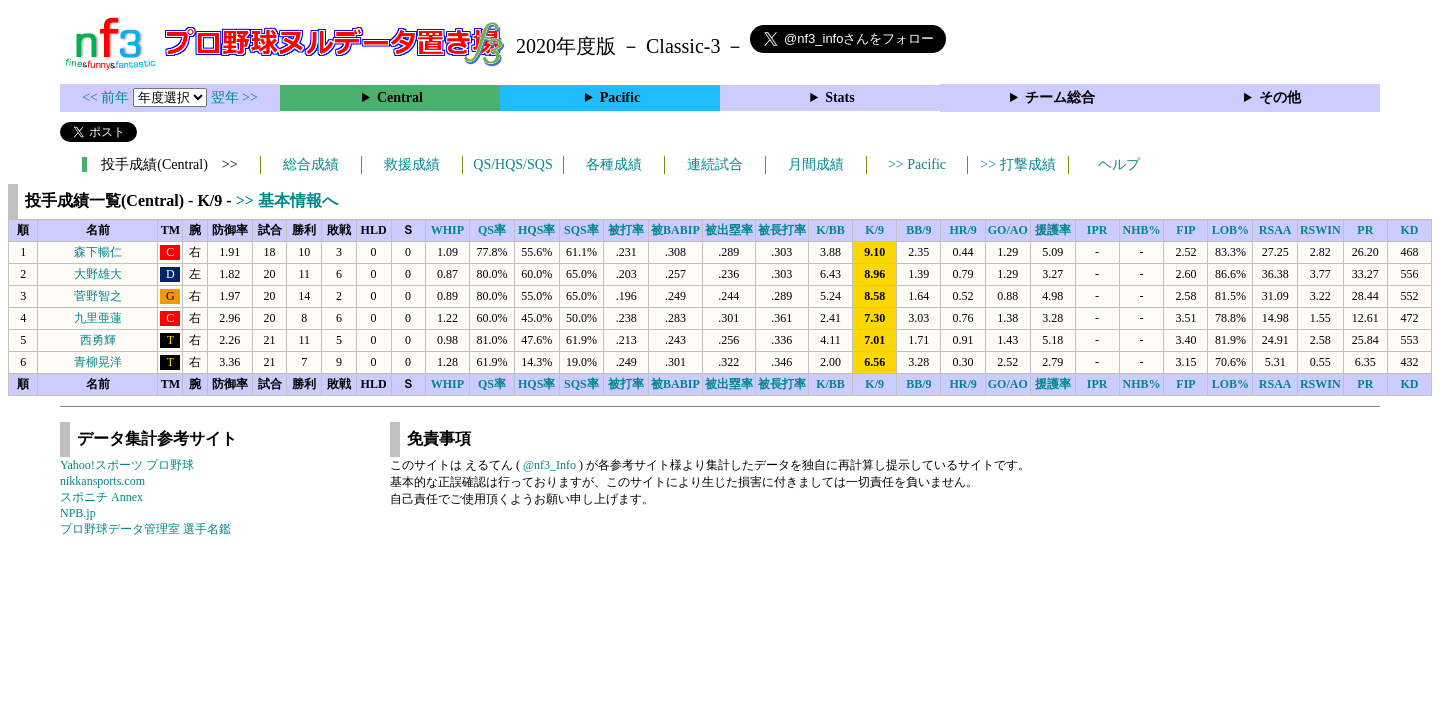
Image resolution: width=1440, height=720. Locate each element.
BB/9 (918, 230)
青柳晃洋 (98, 362)
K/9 (874, 230)
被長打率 (782, 230)
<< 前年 (107, 97)
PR (1365, 230)
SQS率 (581, 230)
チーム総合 (1060, 97)
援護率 (1053, 230)
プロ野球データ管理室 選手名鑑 (145, 529)
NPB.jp (78, 513)
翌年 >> (234, 97)
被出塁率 (729, 230)
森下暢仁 (98, 252)
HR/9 (962, 230)
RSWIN (1320, 230)
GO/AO (1008, 230)
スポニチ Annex (101, 497)
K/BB (830, 230)
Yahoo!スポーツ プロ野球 (127, 465)
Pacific (620, 97)
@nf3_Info (549, 465)
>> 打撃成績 (1017, 164)
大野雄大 (98, 274)
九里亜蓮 (98, 318)
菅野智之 (98, 296)
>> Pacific (917, 164)
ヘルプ (1119, 164)
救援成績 (412, 164)
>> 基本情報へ (287, 200)
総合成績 (311, 164)
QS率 (492, 230)
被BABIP (675, 230)
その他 (1280, 97)
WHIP (447, 230)
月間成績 (816, 164)
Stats (840, 97)
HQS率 (536, 230)
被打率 (626, 230)
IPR (1097, 230)
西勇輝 (98, 340)
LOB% (1230, 230)
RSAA (1275, 230)
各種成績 (614, 164)
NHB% (1142, 230)
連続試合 (715, 164)
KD (1409, 230)
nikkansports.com (102, 481)
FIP (1185, 230)
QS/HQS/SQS (512, 164)
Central (400, 97)
